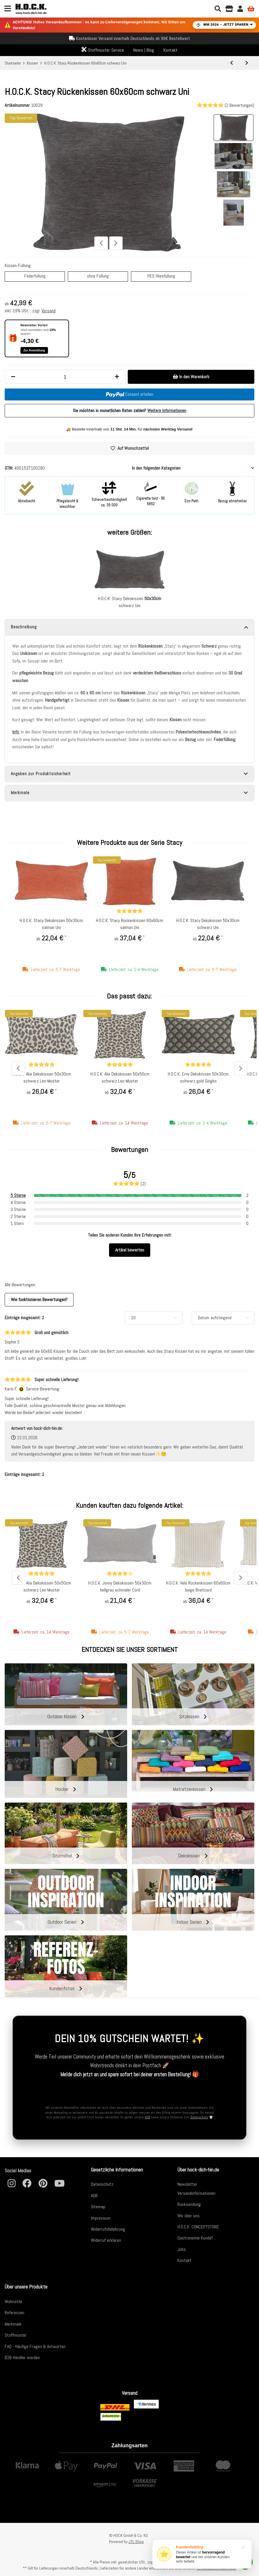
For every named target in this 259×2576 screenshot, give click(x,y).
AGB (147, 2117)
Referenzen (14, 2313)
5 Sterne (18, 1196)
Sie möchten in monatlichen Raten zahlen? (129, 410)
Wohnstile (13, 2301)
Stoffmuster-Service (103, 50)
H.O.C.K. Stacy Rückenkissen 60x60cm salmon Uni (129, 924)
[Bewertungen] (129, 911)
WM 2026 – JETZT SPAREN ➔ (224, 25)
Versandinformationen (196, 2193)
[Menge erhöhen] (117, 377)
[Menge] (65, 377)
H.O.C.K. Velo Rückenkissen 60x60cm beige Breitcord (198, 1587)
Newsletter (187, 2184)
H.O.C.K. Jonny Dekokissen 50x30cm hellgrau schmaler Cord (119, 1587)
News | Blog (143, 50)
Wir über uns (188, 2216)
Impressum (100, 2218)
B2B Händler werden (22, 2357)
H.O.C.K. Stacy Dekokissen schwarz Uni (129, 602)
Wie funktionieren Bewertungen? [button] (39, 1300)
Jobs (181, 2249)
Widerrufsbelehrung (108, 2229)
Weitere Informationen (166, 410)
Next (116, 243)
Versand (49, 311)
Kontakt (170, 50)
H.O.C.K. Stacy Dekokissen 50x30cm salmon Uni (51, 924)
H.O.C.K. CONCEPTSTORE (198, 2227)
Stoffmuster (16, 2335)
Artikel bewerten (129, 1250)
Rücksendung (189, 2204)
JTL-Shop (136, 2541)
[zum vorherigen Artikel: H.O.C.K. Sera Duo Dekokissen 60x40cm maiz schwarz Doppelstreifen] (231, 63)
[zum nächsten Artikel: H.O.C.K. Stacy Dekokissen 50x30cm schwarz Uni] (246, 63)
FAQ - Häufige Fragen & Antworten (35, 2346)
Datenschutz (199, 2117)
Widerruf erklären (106, 2240)
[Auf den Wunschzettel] (129, 448)
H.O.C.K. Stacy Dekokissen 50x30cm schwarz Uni (207, 924)
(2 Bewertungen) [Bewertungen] (225, 105)
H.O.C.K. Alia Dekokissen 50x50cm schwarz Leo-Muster (119, 1077)
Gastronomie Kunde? (195, 2238)
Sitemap (98, 2207)
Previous (101, 243)
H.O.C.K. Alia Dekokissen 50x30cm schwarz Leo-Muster (41, 1077)
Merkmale (13, 2324)
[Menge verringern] (13, 377)
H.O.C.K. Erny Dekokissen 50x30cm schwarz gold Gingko (198, 1077)
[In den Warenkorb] (191, 377)
